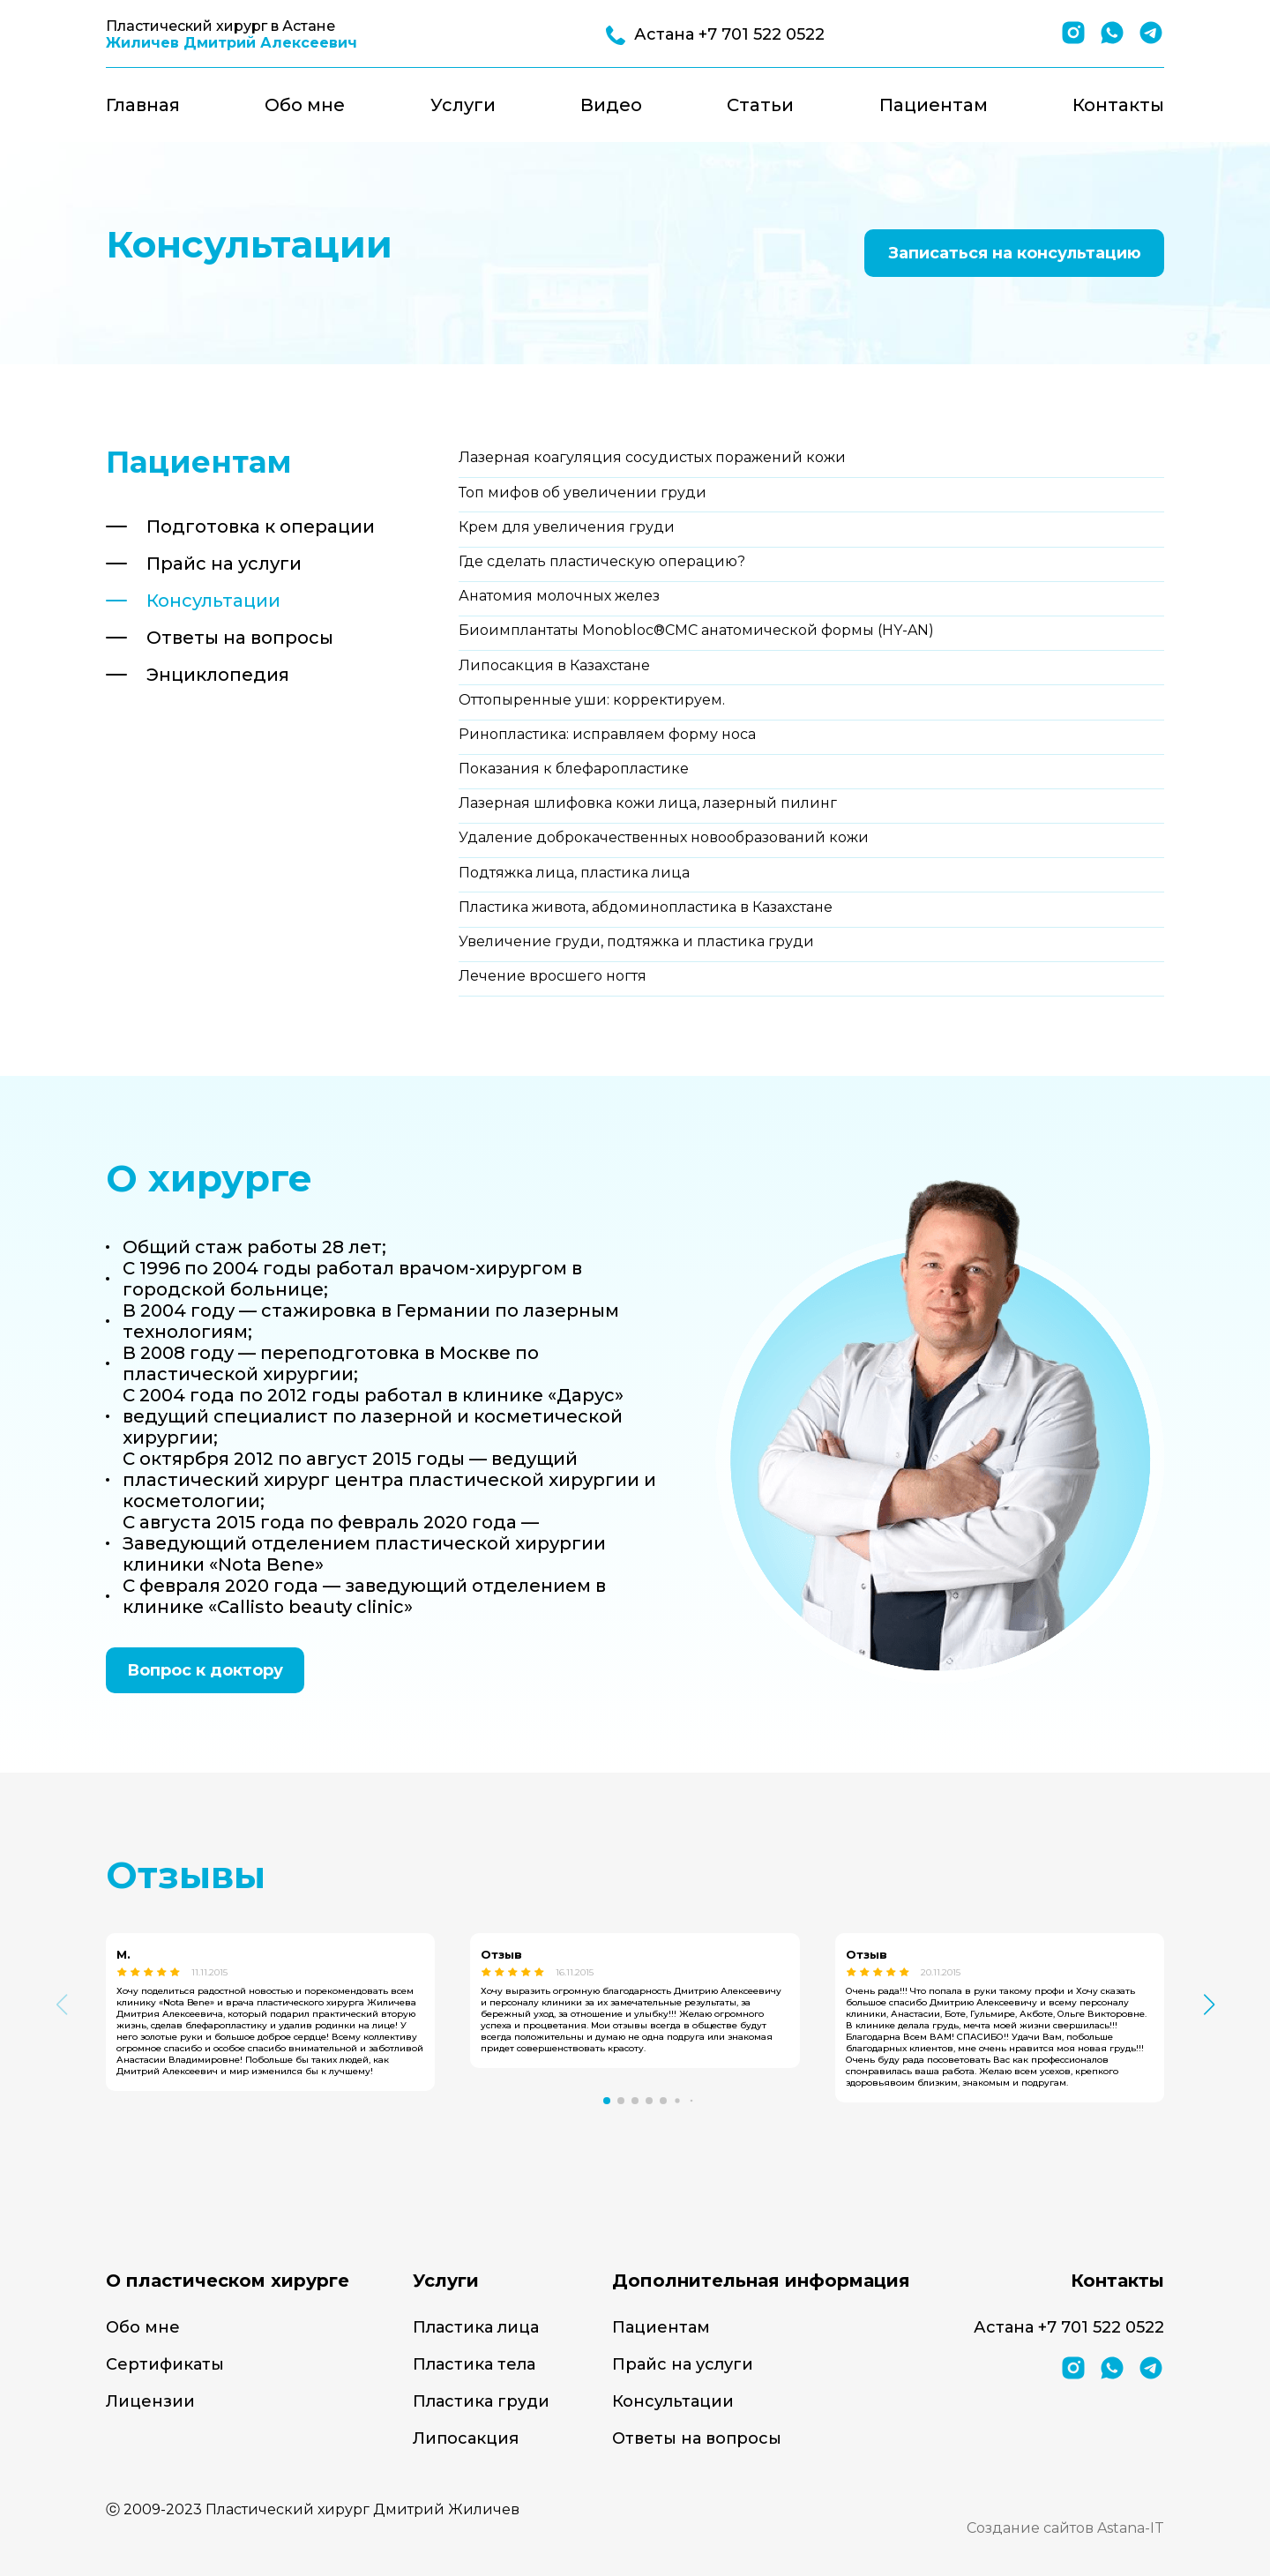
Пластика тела (474, 2364)
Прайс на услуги (224, 563)
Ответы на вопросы (239, 637)
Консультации (213, 600)
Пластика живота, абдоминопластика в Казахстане (646, 907)
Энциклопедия (217, 674)
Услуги (463, 105)
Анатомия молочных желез (559, 595)
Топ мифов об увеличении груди (582, 492)
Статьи (760, 105)
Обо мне (305, 105)
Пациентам (933, 105)
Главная (143, 105)
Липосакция (466, 2438)
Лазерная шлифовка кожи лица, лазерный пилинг (648, 803)
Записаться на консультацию (1014, 253)
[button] (606, 2100)
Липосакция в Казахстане (554, 665)
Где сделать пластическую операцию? (602, 561)
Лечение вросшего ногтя (552, 975)
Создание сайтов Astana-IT (1065, 2528)
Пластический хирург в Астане (231, 34)
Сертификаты (165, 2364)
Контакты (1118, 105)
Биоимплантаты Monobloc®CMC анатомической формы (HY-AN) (696, 630)
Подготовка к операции (260, 526)
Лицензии (150, 2401)
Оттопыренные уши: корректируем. (592, 699)
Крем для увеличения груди (567, 527)
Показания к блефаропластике (574, 768)
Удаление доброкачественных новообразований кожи (664, 837)
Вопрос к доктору (205, 1670)
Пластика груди (481, 2401)
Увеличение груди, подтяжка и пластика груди (636, 941)
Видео (611, 105)
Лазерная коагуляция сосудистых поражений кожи (652, 457)
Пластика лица (476, 2327)
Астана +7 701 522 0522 (1069, 2327)
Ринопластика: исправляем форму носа (607, 734)
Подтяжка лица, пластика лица (574, 872)
